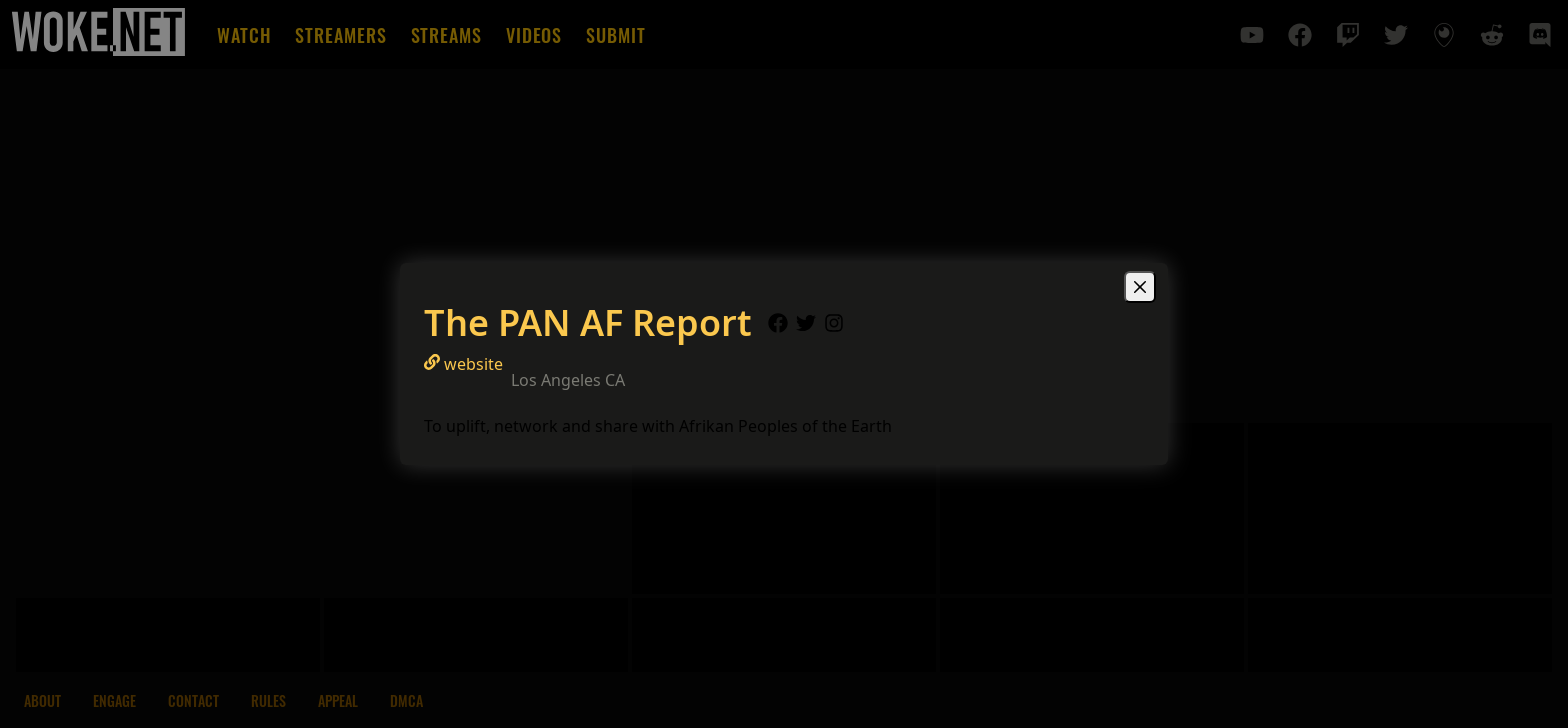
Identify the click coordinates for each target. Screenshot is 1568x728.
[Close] (1140, 287)
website (463, 364)
